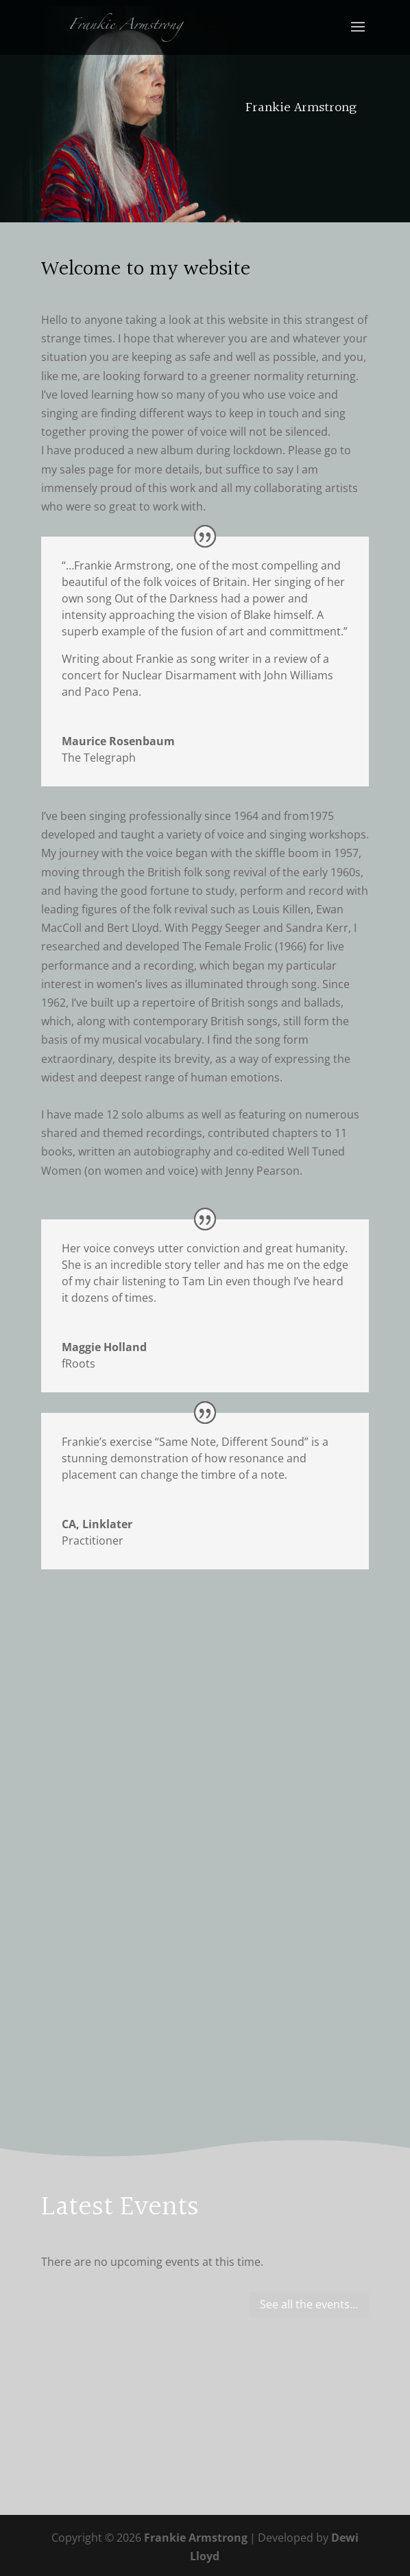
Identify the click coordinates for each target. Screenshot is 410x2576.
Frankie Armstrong (196, 2537)
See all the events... (309, 2304)
